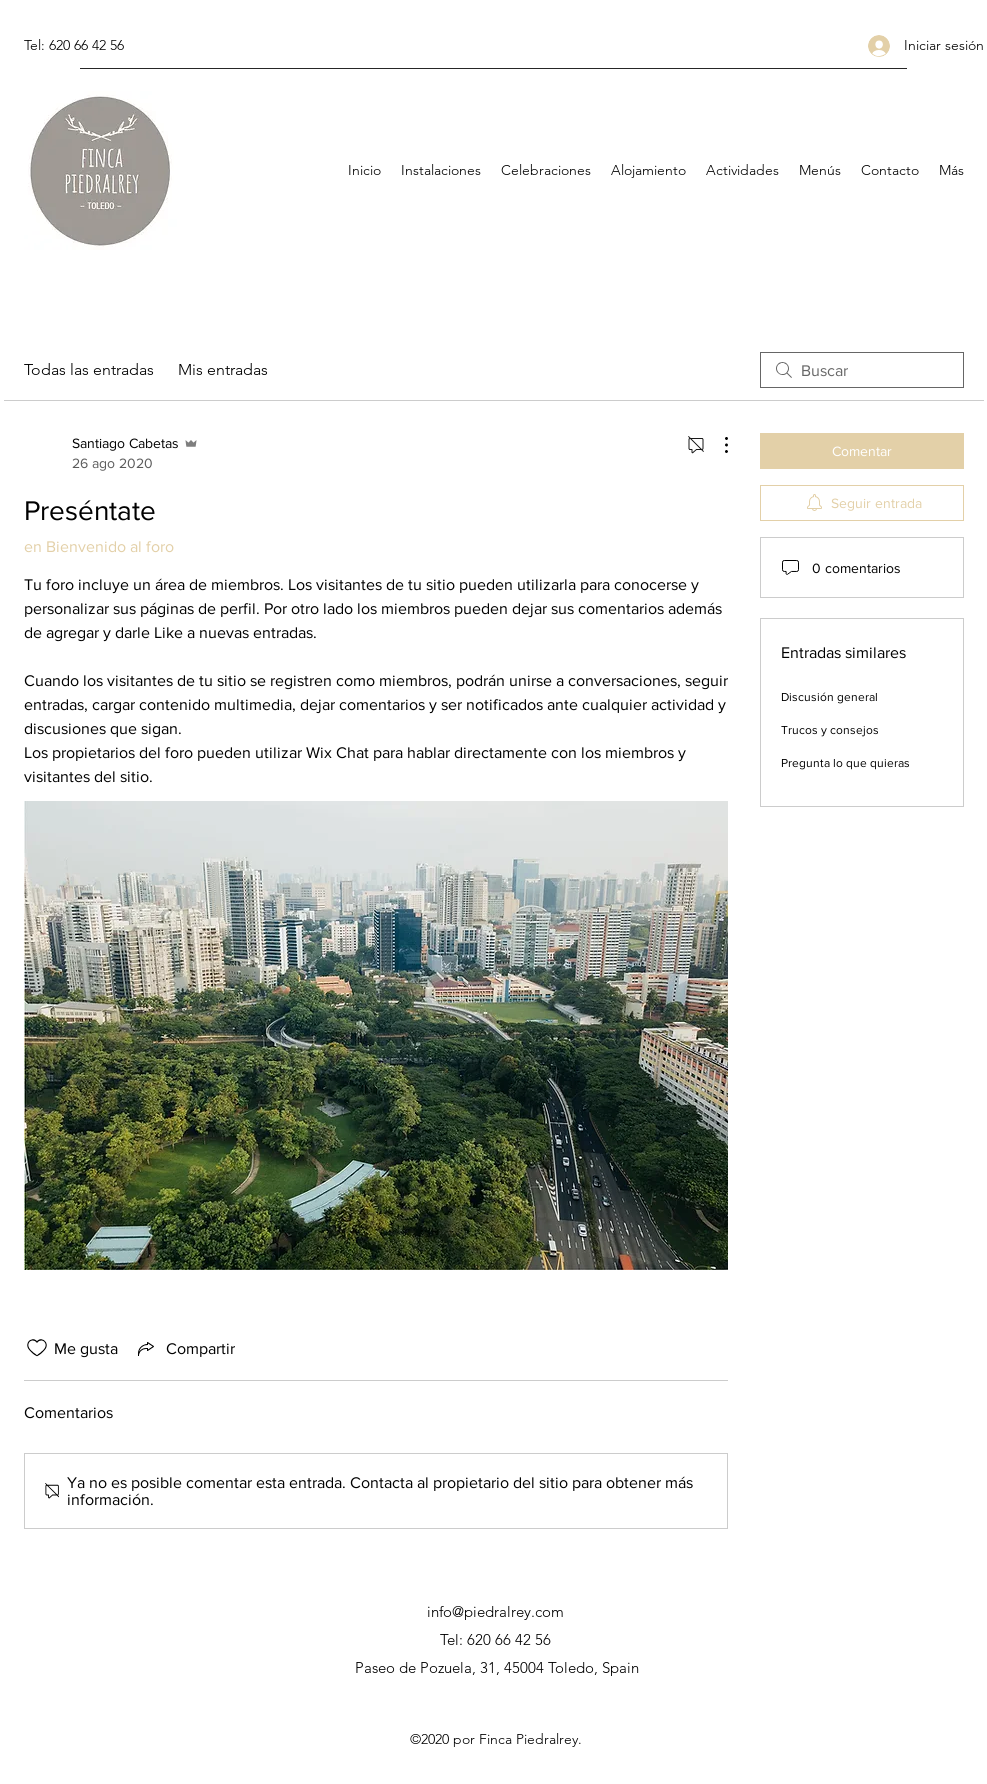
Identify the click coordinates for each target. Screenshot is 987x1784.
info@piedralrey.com (495, 1611)
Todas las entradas (89, 369)
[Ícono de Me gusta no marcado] (37, 1348)
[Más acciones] (716, 445)
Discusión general (829, 697)
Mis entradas (223, 369)
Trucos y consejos (830, 730)
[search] (862, 370)
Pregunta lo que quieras (845, 763)
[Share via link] (184, 1348)
